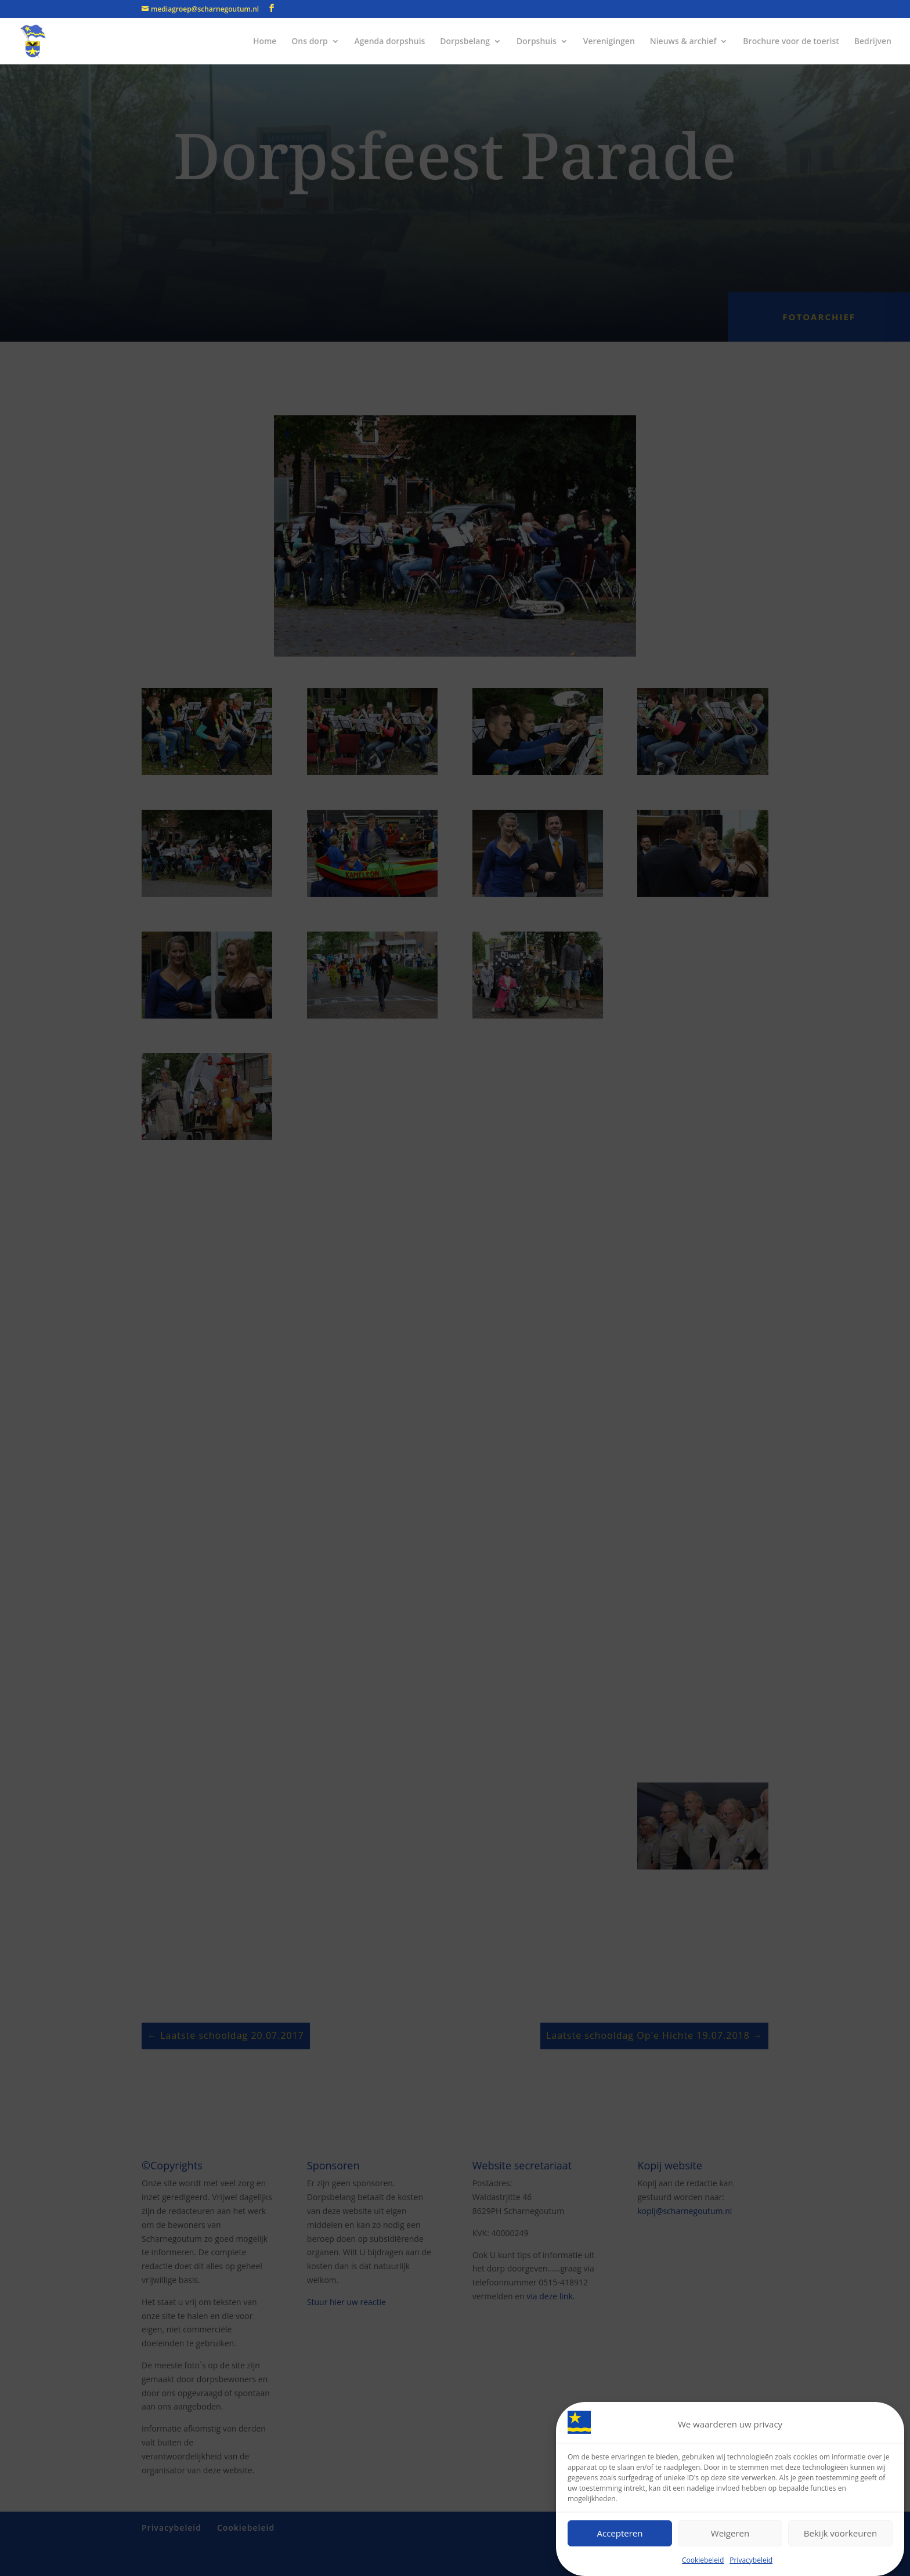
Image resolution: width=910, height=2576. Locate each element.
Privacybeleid (751, 2560)
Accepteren (620, 2533)
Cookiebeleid (703, 2560)
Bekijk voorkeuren (840, 2533)
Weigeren (730, 2533)
